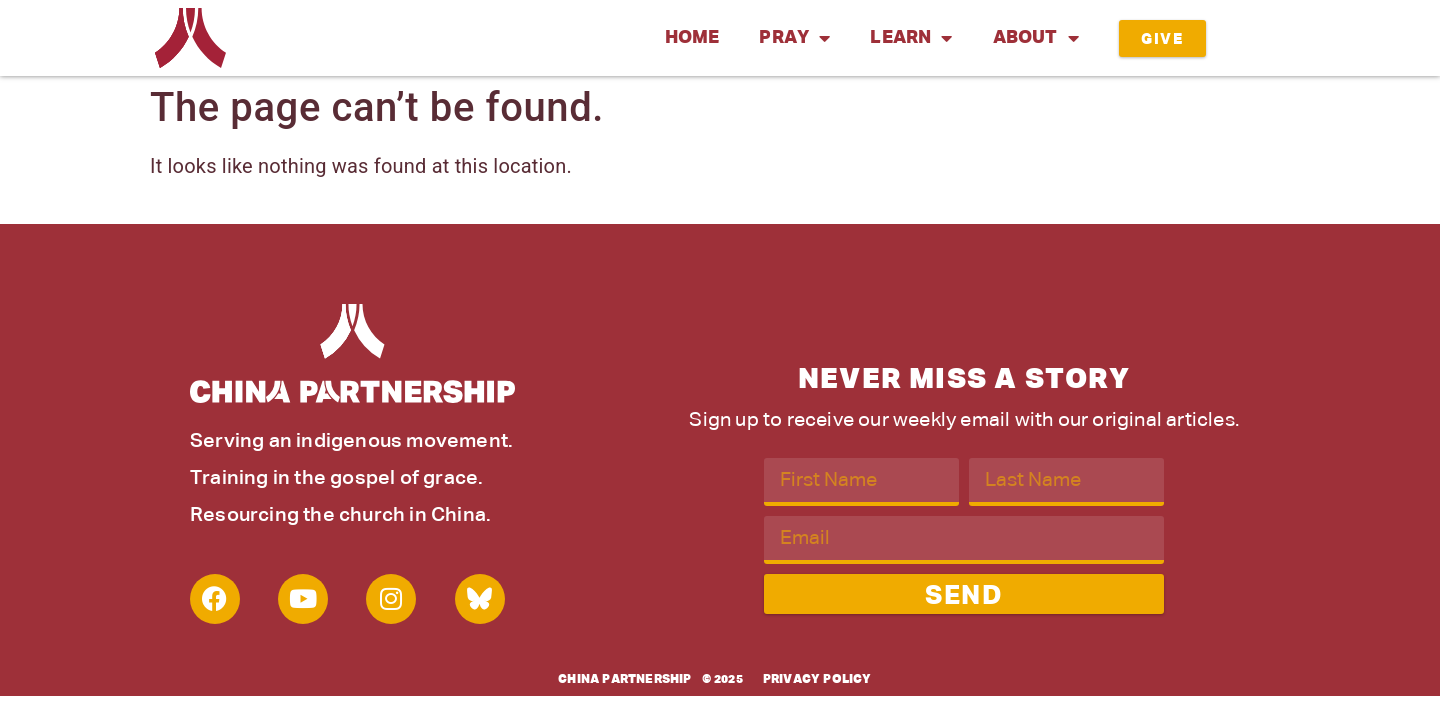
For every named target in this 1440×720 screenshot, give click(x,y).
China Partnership (624, 680)
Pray (794, 38)
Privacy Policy (817, 680)
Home (692, 38)
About (1036, 38)
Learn (911, 38)
